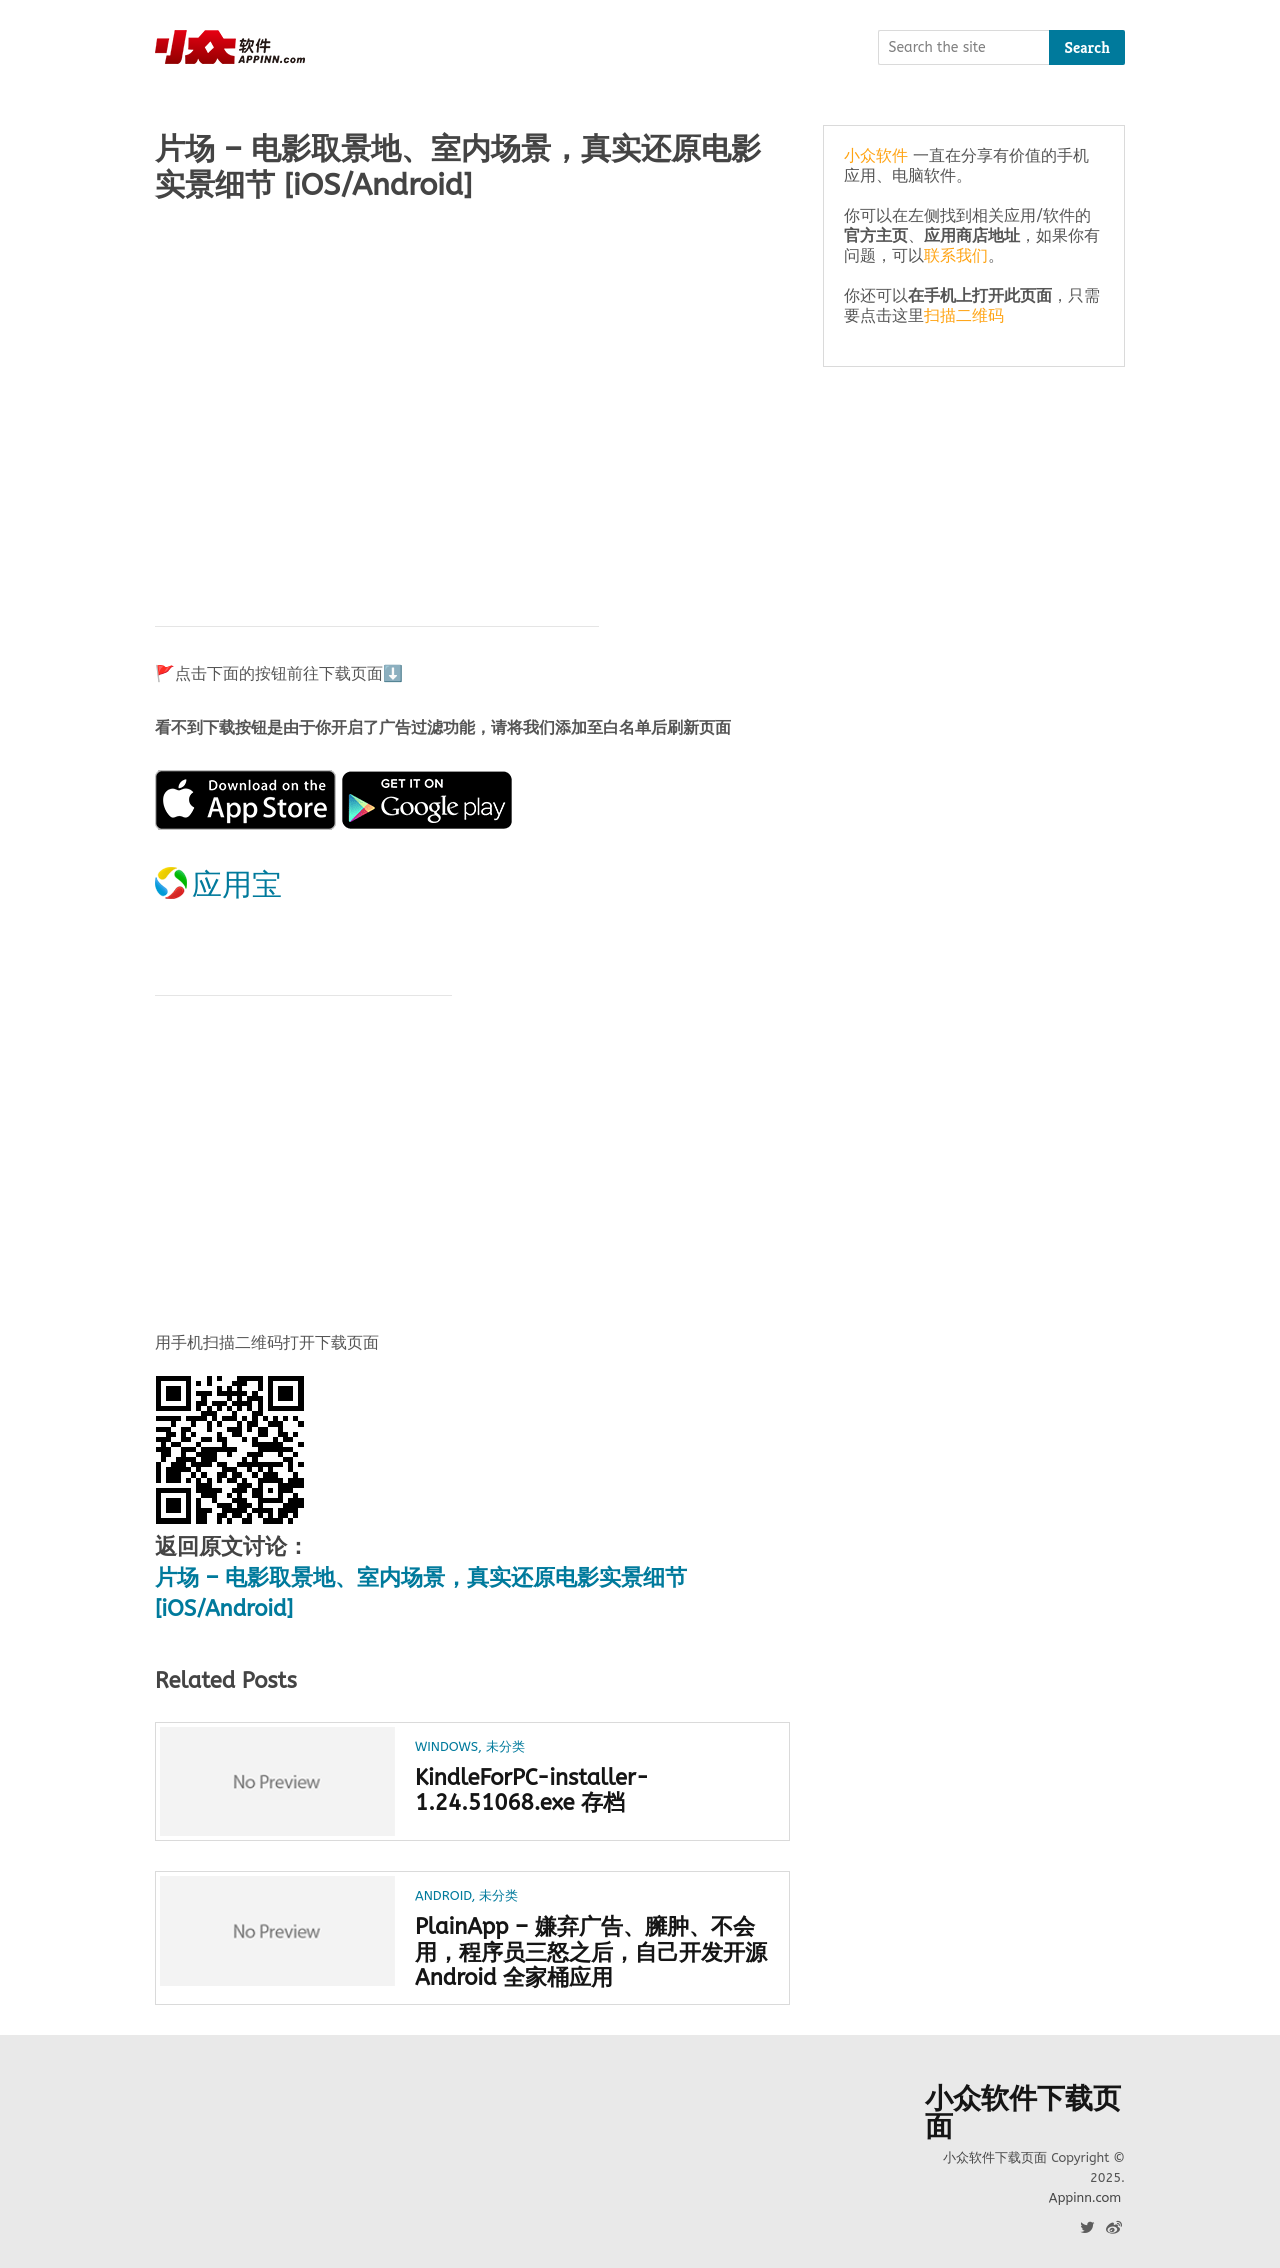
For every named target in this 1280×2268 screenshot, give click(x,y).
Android (443, 1895)
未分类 (505, 1746)
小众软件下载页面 (1023, 2113)
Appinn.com (1085, 2197)
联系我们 (956, 255)
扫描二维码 (964, 315)
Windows (446, 1746)
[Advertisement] (472, 377)
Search (1087, 47)
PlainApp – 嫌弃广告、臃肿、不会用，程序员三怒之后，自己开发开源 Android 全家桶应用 (591, 1953)
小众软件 (876, 155)
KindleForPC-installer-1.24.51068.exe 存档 (532, 1791)
